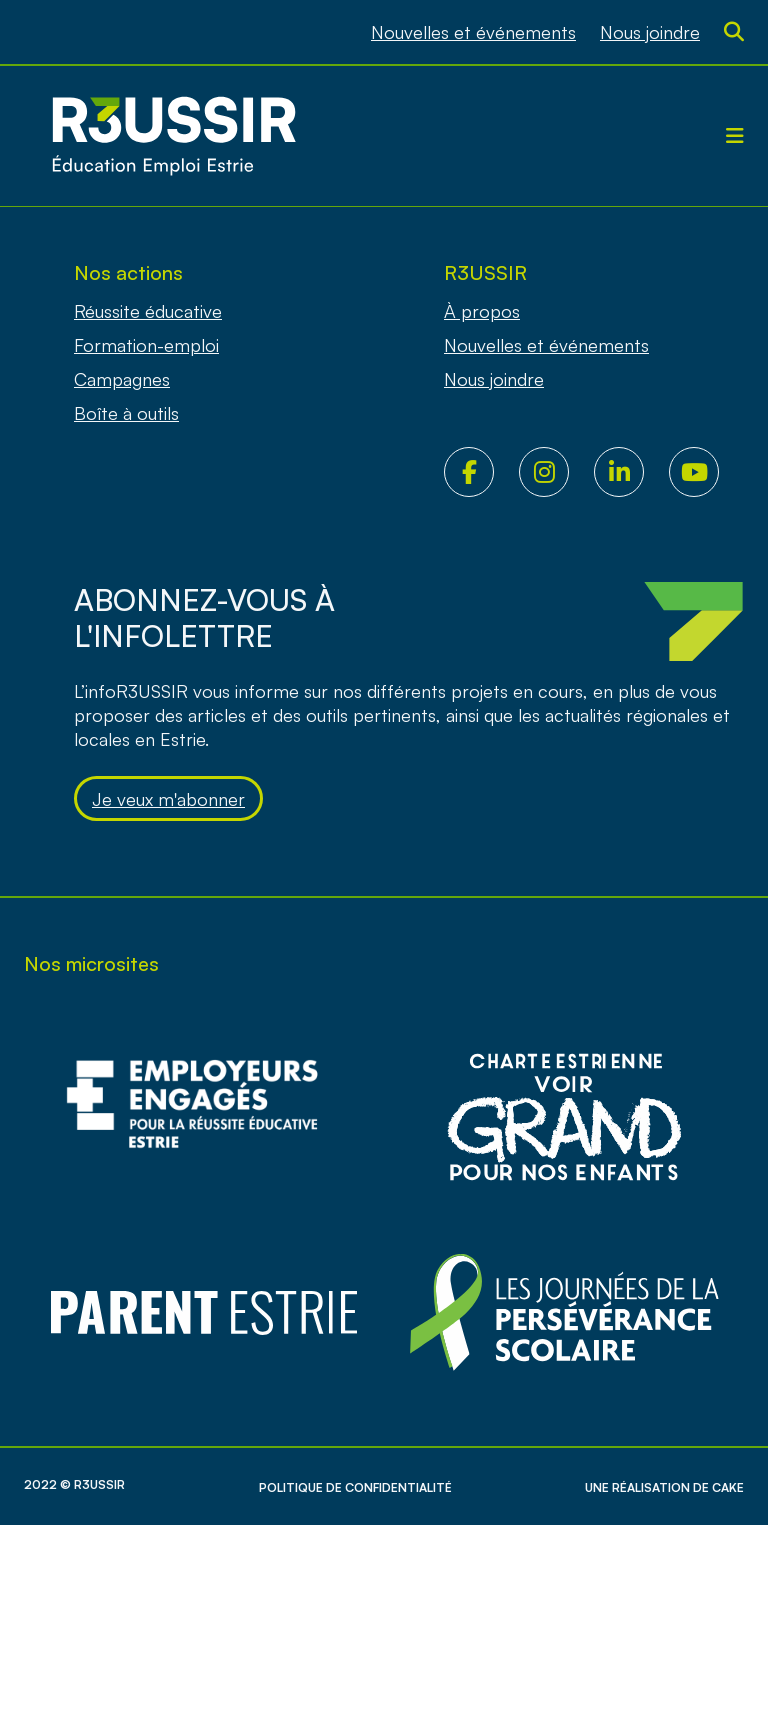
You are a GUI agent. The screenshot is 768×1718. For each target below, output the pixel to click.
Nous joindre (650, 32)
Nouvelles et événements (473, 32)
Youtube (706, 472)
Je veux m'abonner (168, 799)
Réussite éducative (148, 311)
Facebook (481, 472)
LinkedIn (631, 472)
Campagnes (122, 379)
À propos (482, 311)
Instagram (556, 472)
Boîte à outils (126, 413)
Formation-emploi (146, 345)
